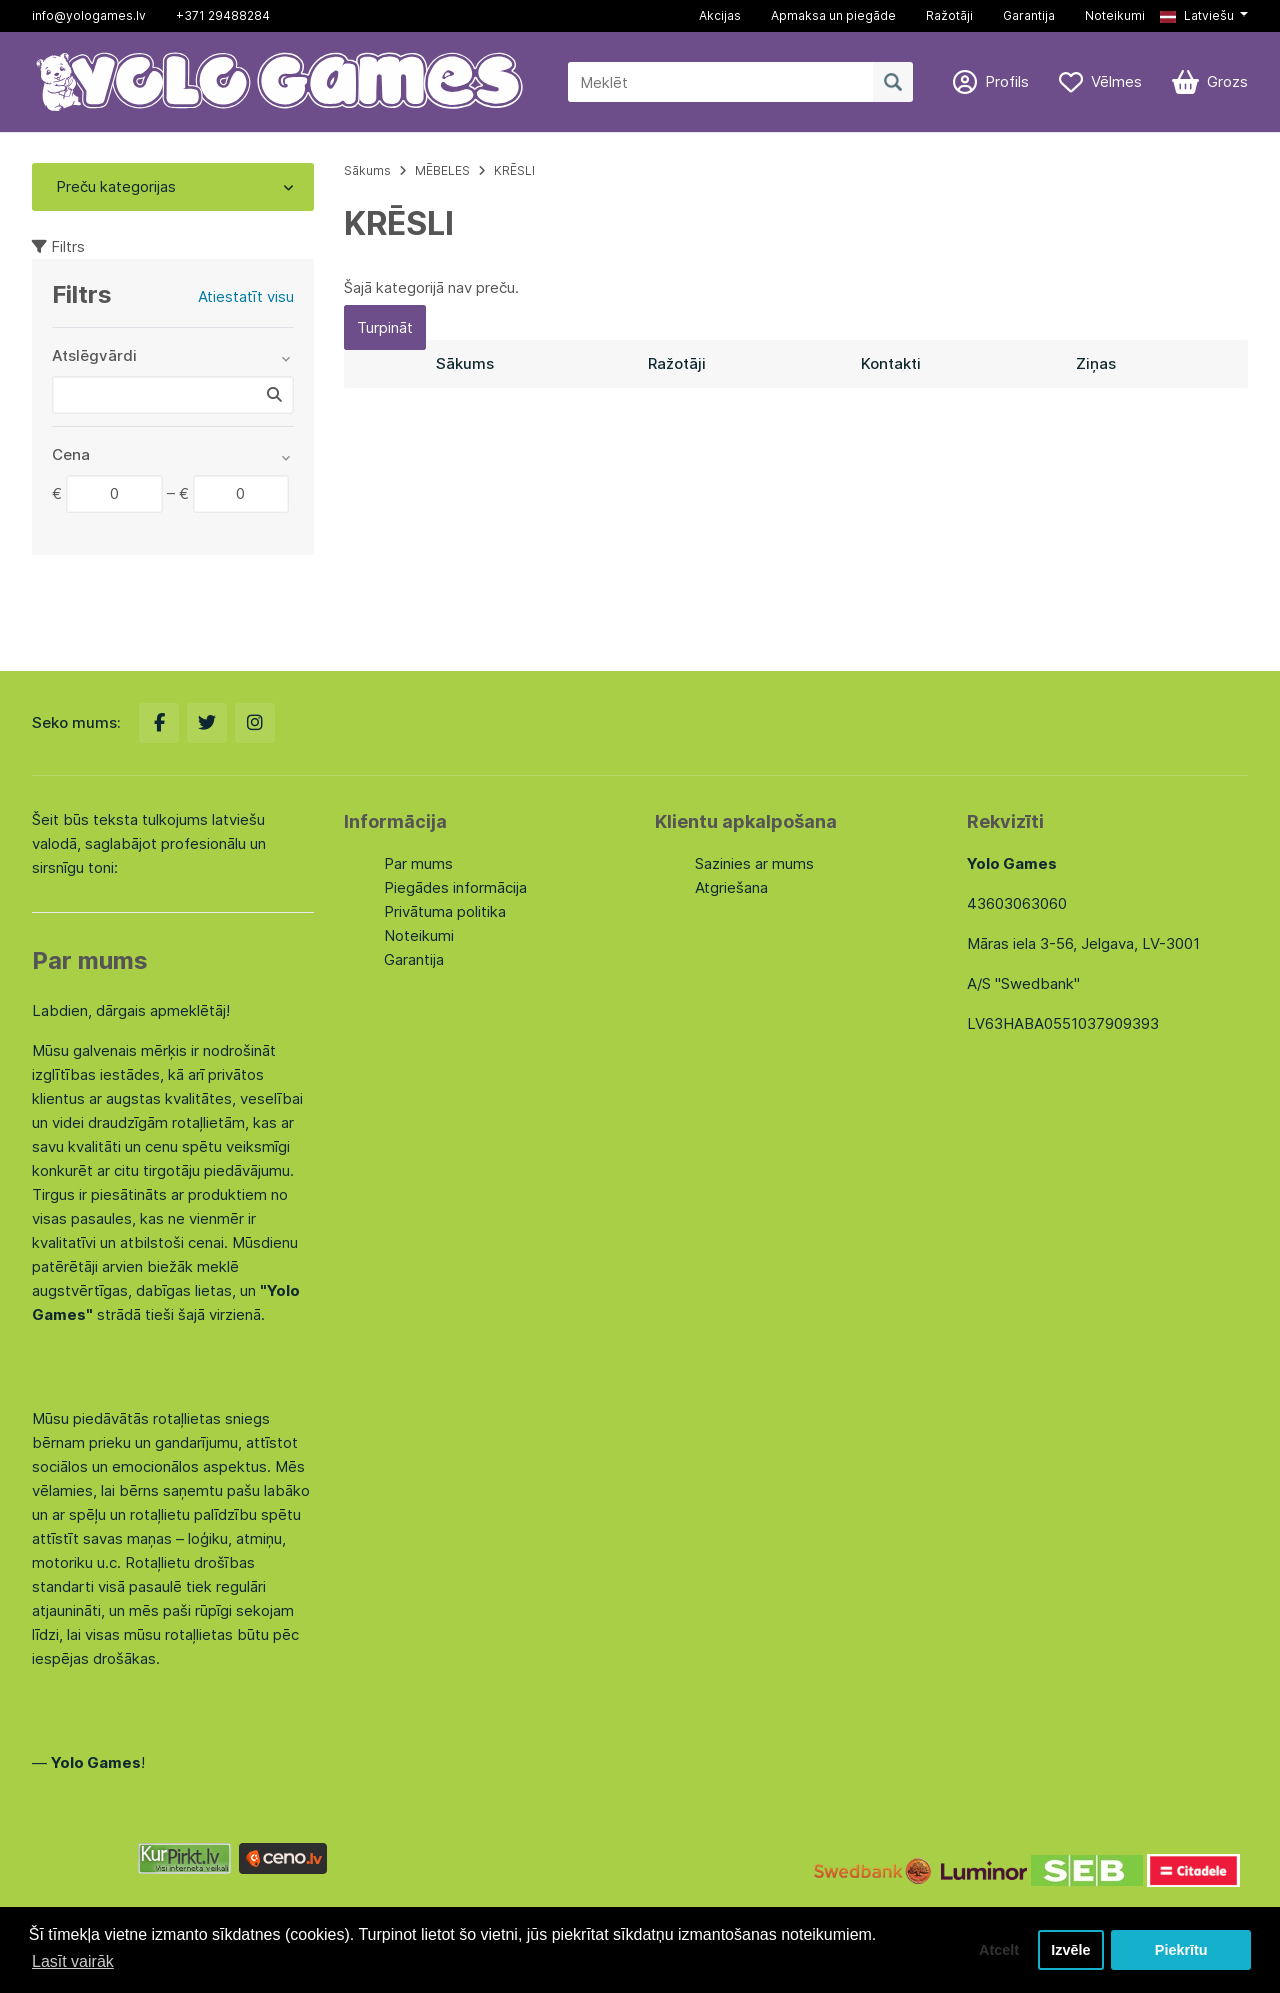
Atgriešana (731, 887)
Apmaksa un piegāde (833, 15)
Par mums (418, 863)
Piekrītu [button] (1181, 1950)
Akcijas (720, 15)
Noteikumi (1115, 15)
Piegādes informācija (455, 887)
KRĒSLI (514, 170)
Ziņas (1096, 363)
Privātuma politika (445, 911)
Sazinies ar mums (754, 863)
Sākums (367, 170)
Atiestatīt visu (246, 296)
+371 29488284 (223, 15)
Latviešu (1197, 15)
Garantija (1029, 15)
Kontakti (891, 363)
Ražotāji (949, 15)
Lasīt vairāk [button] (73, 1961)
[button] (1204, 16)
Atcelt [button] (999, 1950)
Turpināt (385, 327)
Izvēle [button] (1070, 1950)
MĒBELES (442, 170)
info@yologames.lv (89, 15)
